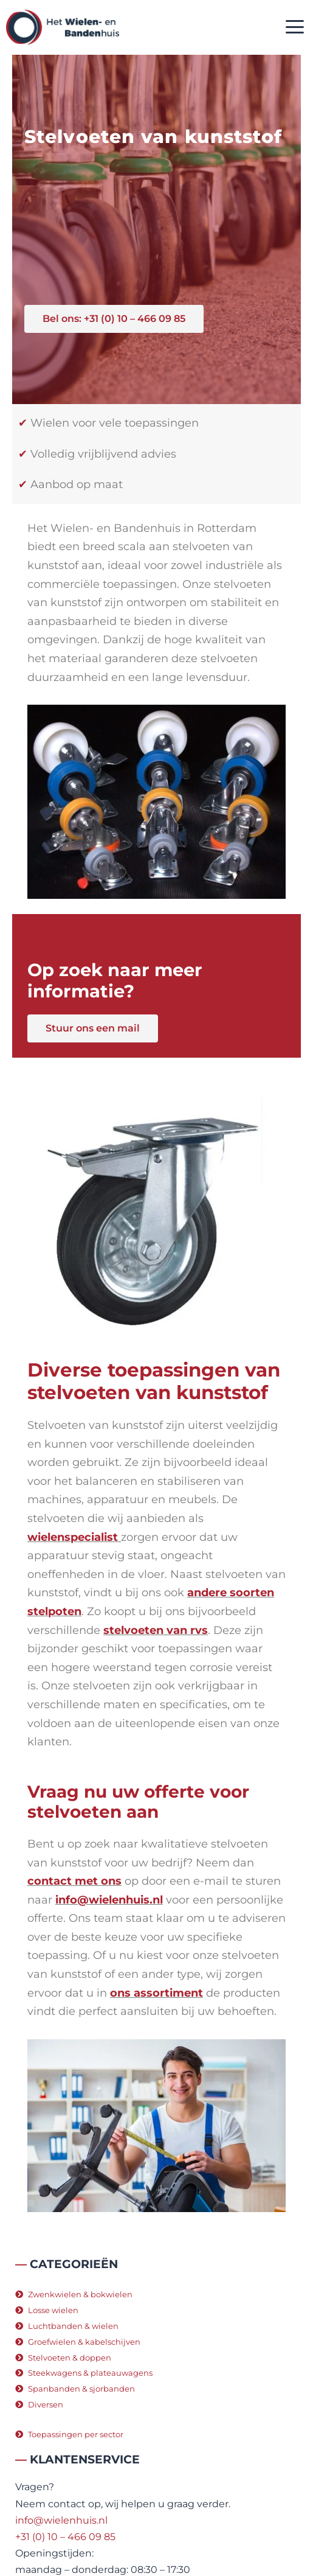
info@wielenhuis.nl (109, 1900)
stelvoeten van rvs (155, 1630)
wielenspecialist (72, 1537)
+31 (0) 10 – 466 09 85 (65, 2537)
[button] (294, 27)
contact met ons (74, 1881)
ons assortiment (156, 1993)
